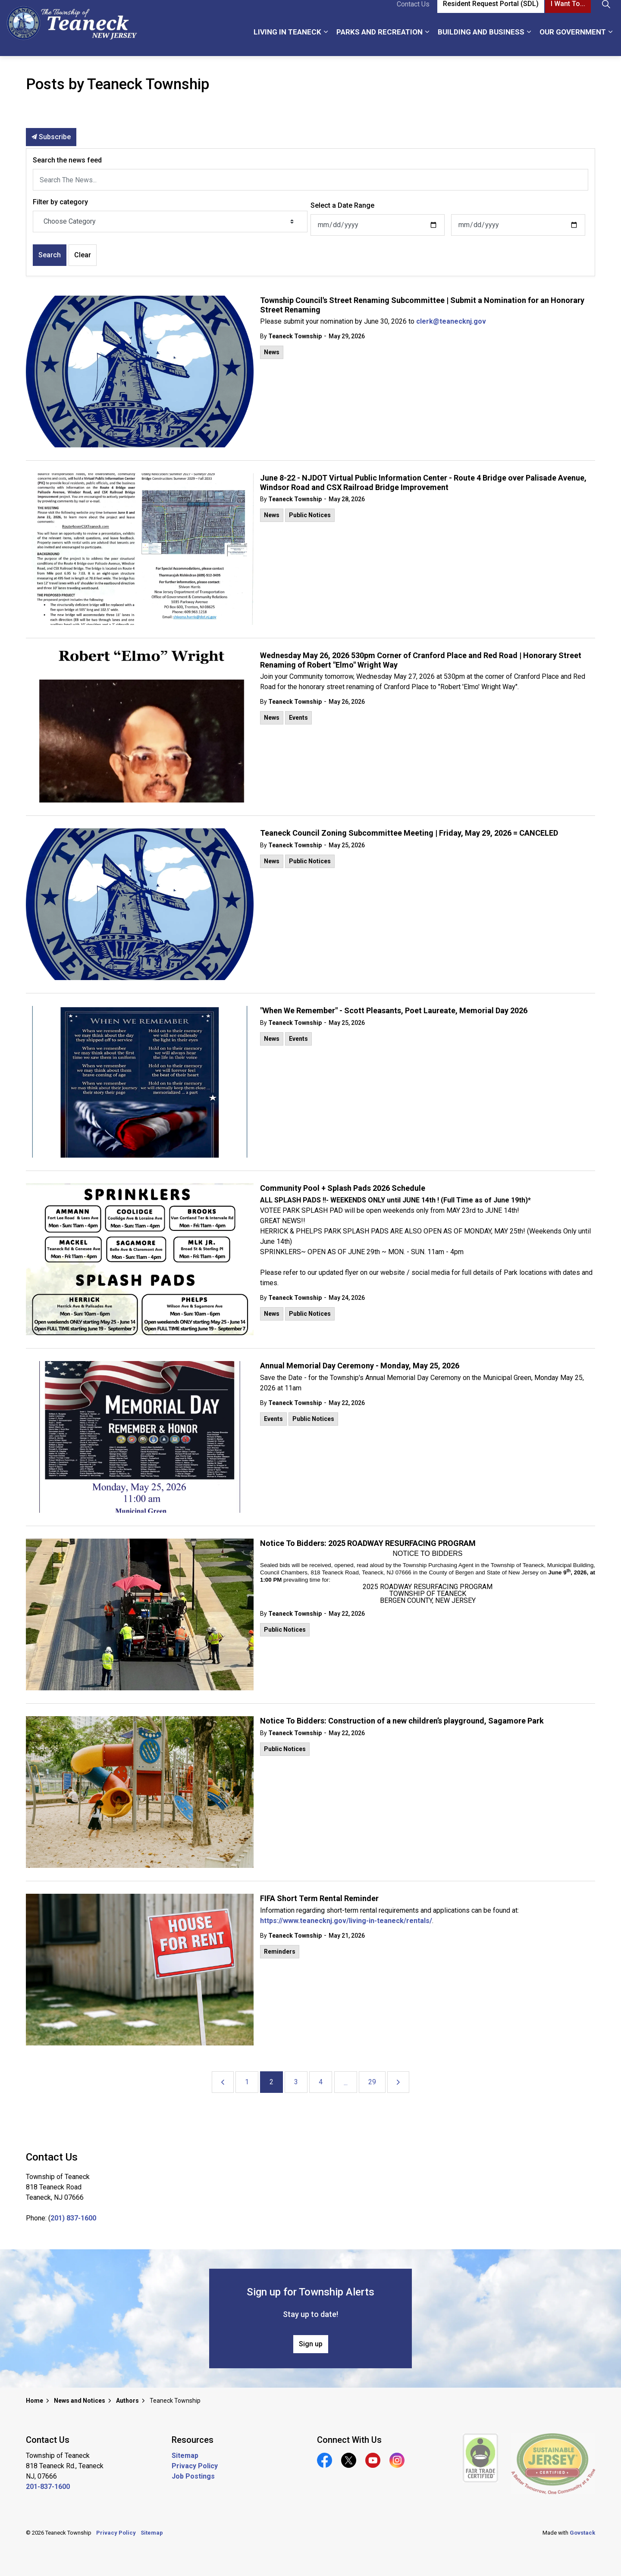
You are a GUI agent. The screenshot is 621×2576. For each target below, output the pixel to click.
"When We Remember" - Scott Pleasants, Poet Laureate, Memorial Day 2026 (393, 1010)
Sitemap (185, 2455)
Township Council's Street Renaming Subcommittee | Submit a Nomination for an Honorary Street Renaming (422, 305)
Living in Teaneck (287, 41)
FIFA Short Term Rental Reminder (319, 1898)
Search (49, 255)
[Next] (398, 2082)
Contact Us (413, 14)
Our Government (572, 41)
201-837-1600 (48, 2486)
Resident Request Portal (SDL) (491, 14)
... (346, 2083)
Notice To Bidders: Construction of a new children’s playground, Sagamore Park (402, 1720)
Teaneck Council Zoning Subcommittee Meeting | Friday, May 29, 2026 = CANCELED (409, 832)
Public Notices (310, 515)
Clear (82, 255)
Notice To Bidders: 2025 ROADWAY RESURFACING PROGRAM (368, 1543)
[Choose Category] (170, 221)
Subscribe (51, 137)
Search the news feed (67, 160)
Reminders (279, 1951)
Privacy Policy (195, 2466)
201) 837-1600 (73, 2218)
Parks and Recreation (379, 41)
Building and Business (481, 41)
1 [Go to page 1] (247, 2082)
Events (298, 717)
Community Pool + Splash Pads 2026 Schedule (342, 1188)
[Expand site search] (606, 14)
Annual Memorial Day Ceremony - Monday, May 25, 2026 (359, 1365)
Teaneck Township (295, 336)
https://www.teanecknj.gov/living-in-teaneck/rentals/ (346, 1921)
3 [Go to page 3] (296, 2082)
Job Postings (193, 2476)
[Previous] (223, 2082)
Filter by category (60, 202)
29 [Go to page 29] (372, 2082)
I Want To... (568, 14)
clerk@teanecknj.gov (451, 321)
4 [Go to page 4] (321, 2082)
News (271, 352)
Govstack (582, 2532)
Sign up (311, 2344)
